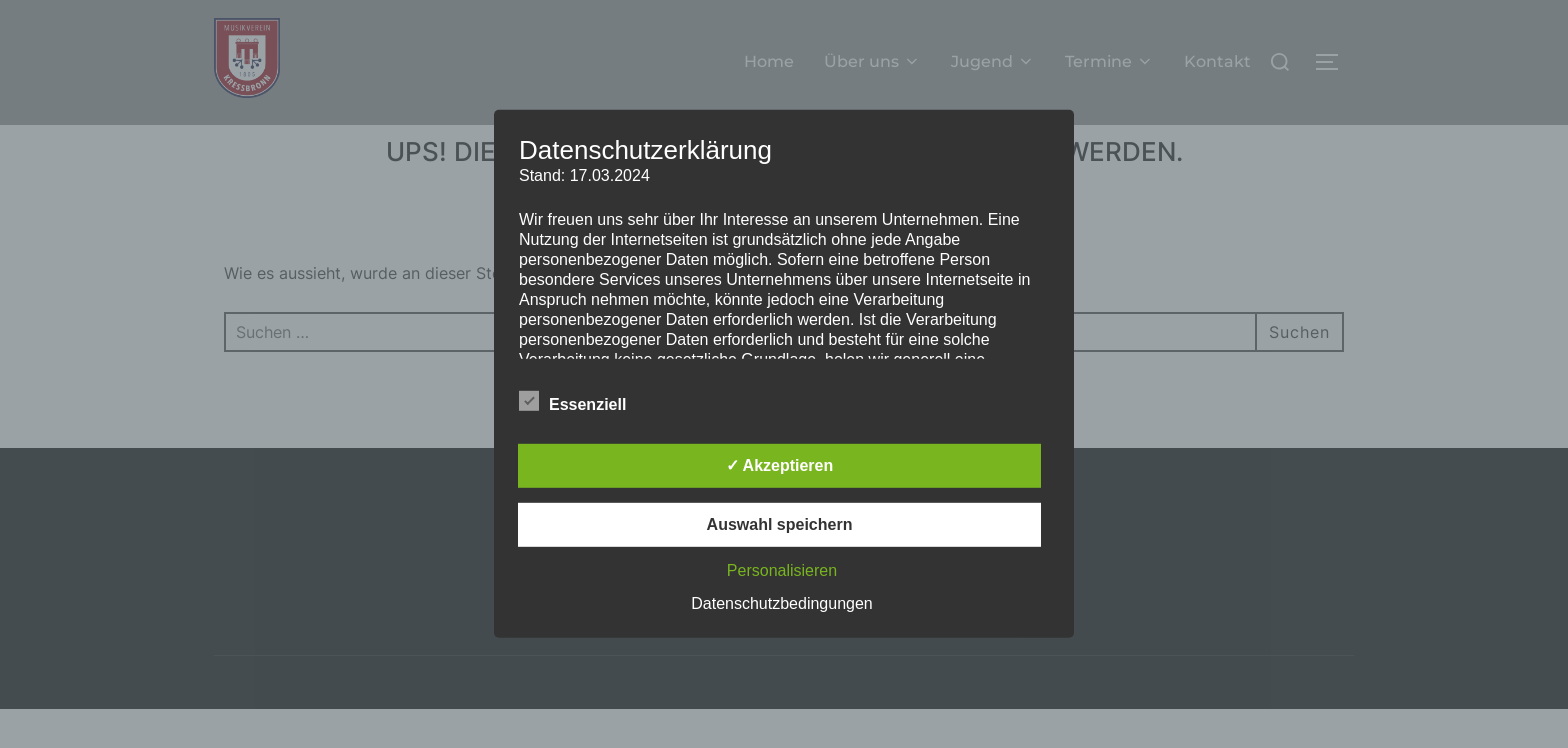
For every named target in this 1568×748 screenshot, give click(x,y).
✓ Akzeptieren (780, 465)
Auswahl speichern (780, 524)
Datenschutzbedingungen (781, 603)
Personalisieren (782, 570)
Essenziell (572, 401)
